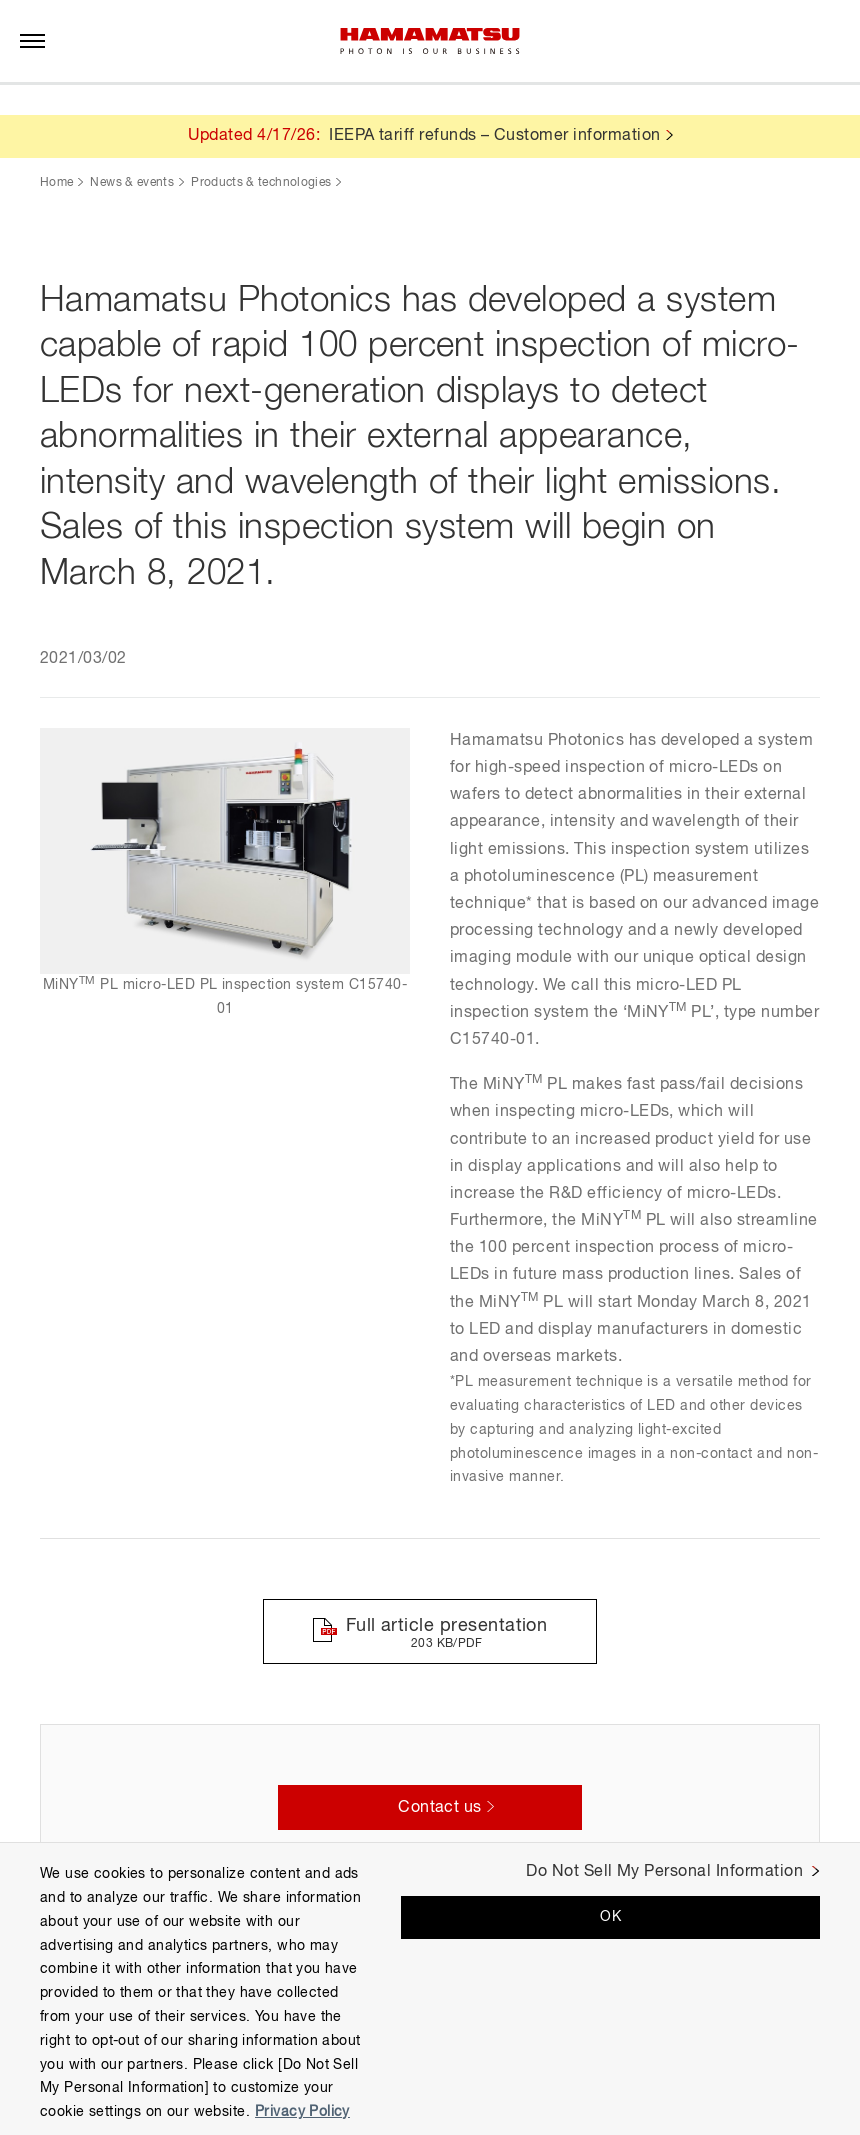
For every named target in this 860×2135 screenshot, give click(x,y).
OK (610, 1917)
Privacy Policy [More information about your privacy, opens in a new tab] (302, 2112)
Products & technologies (261, 183)
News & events (132, 183)
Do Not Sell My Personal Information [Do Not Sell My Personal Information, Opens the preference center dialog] (664, 1872)
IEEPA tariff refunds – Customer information (495, 136)
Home (56, 183)
